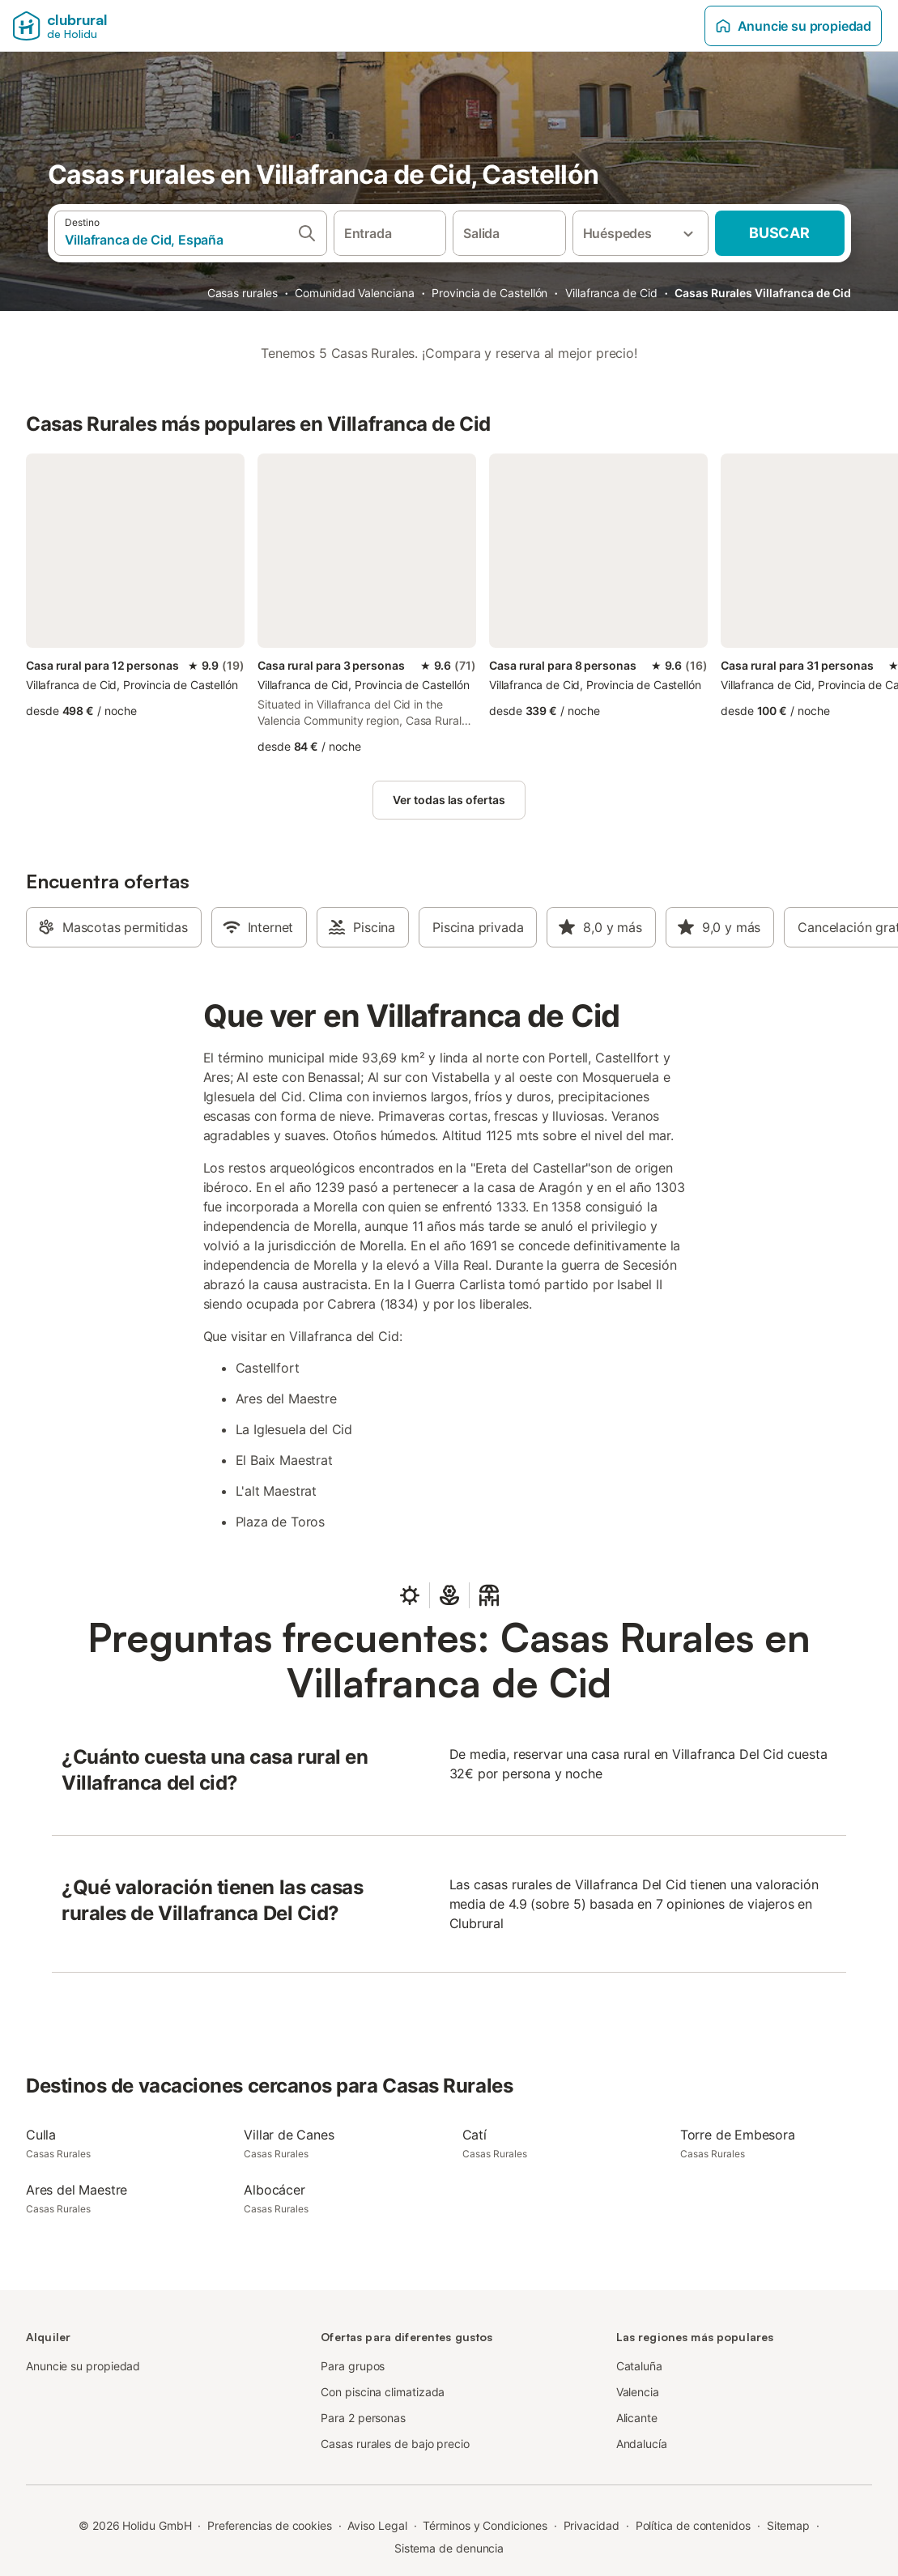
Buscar (779, 232)
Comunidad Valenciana (354, 293)
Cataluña (639, 2366)
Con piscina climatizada (383, 2392)
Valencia (637, 2392)
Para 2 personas (363, 2418)
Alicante (637, 2418)
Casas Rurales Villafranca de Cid (762, 293)
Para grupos (353, 2366)
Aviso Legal (376, 2525)
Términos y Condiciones (485, 2525)
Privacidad (591, 2525)
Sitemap (788, 2525)
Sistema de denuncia (449, 2548)
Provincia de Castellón (489, 293)
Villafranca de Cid (611, 293)
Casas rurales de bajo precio (395, 2443)
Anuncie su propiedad (793, 26)
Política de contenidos (693, 2525)
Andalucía (641, 2443)
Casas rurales (242, 293)
